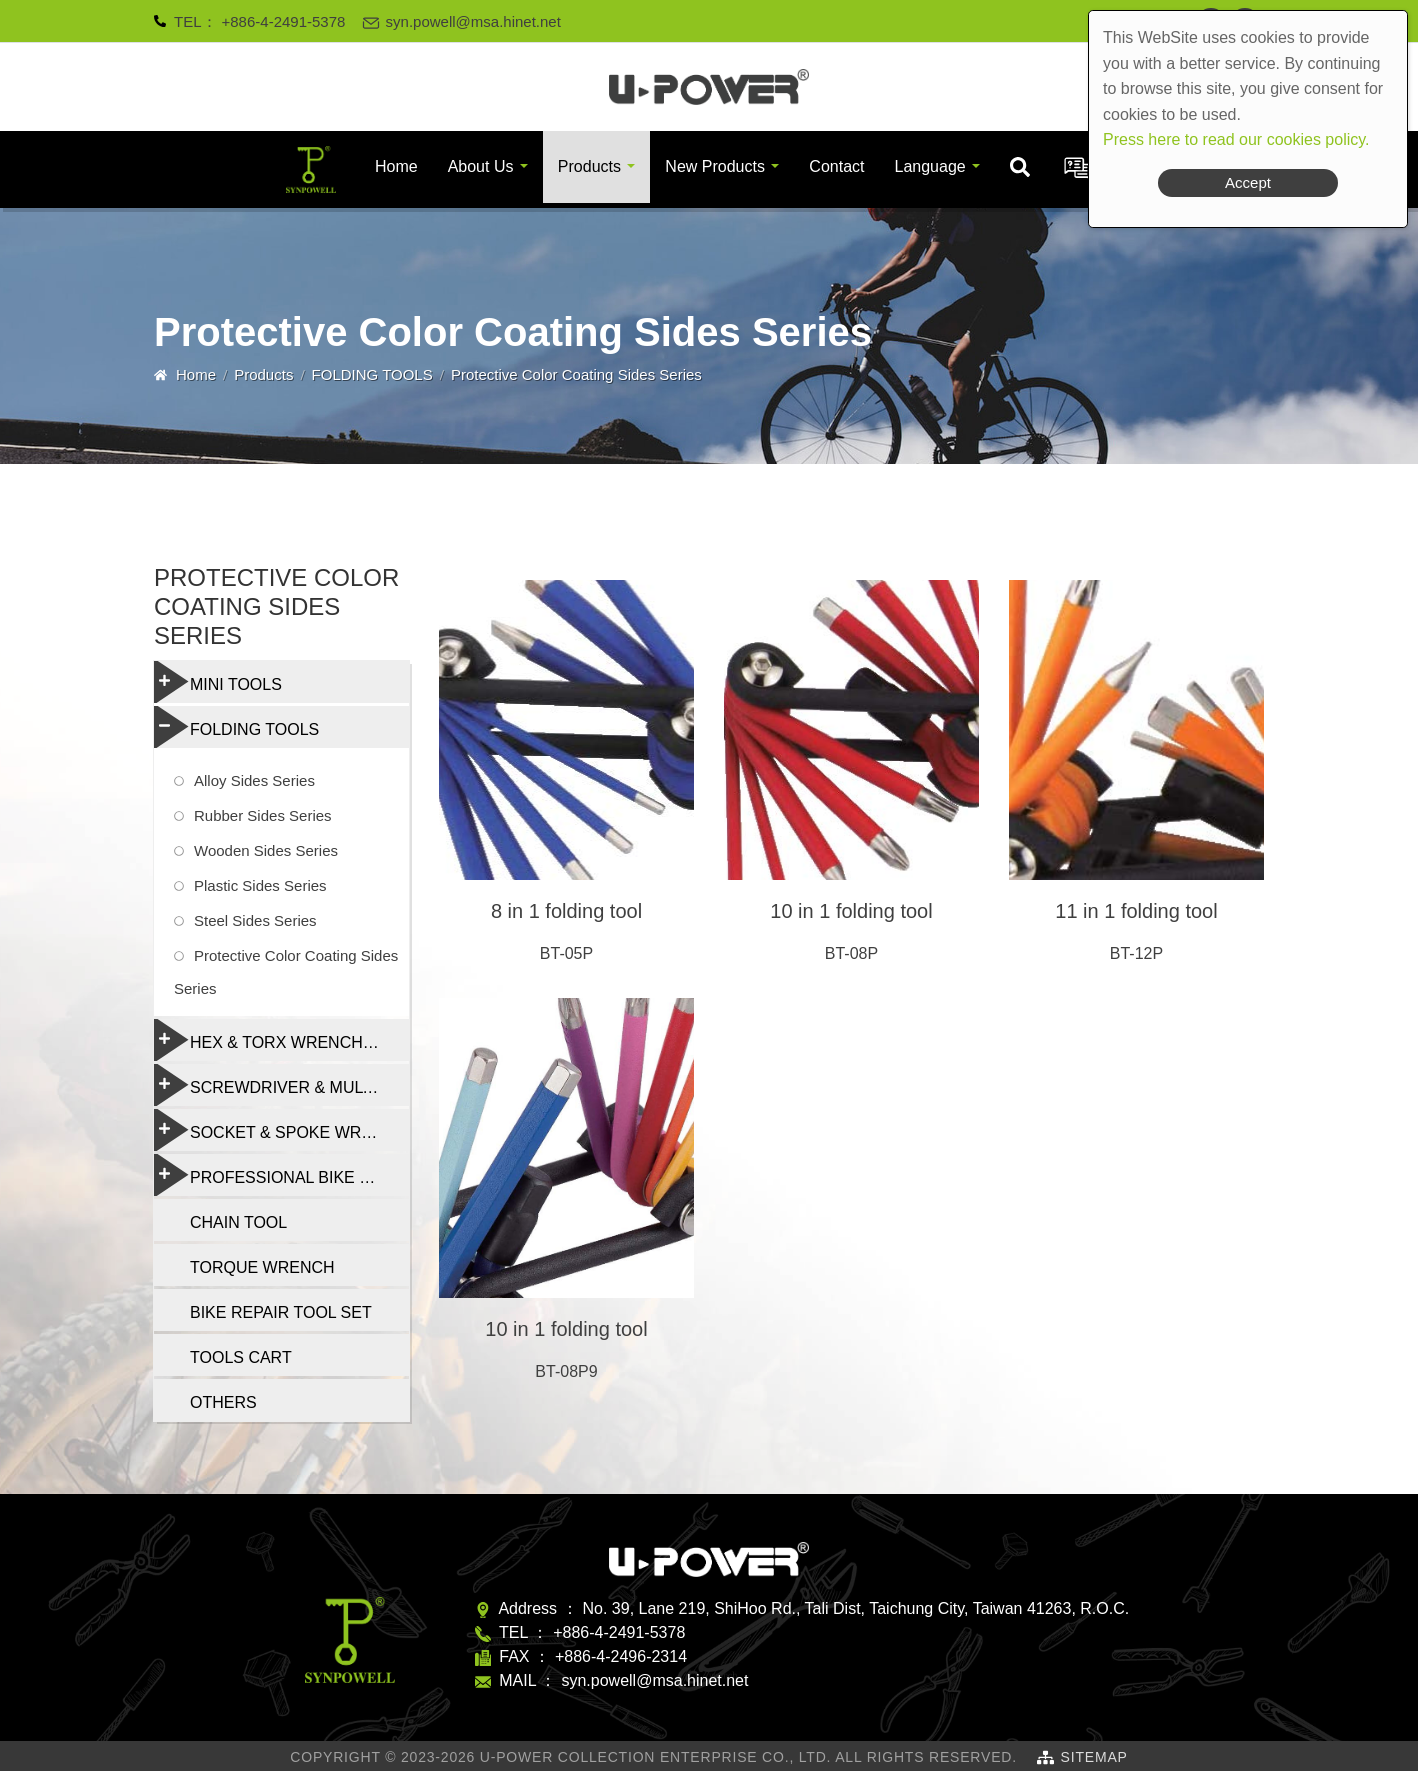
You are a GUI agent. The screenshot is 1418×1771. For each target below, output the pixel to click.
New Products (715, 166)
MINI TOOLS (218, 682)
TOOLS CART (241, 1357)
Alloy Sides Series (254, 780)
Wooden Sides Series (266, 850)
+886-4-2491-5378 (284, 21)
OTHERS (223, 1402)
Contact (836, 166)
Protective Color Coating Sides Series (286, 972)
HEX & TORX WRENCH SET (276, 1040)
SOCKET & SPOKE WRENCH (280, 1130)
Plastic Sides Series (260, 885)
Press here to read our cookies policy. (1236, 139)
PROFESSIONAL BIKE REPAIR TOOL (281, 1175)
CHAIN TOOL (238, 1222)
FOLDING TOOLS (372, 374)
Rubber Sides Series (263, 815)
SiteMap (1094, 1757)
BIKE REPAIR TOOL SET (281, 1312)
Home (396, 166)
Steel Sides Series (255, 920)
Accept (1248, 182)
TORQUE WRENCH (262, 1267)
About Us (481, 166)
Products (589, 166)
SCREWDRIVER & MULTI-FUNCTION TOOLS (281, 1085)
